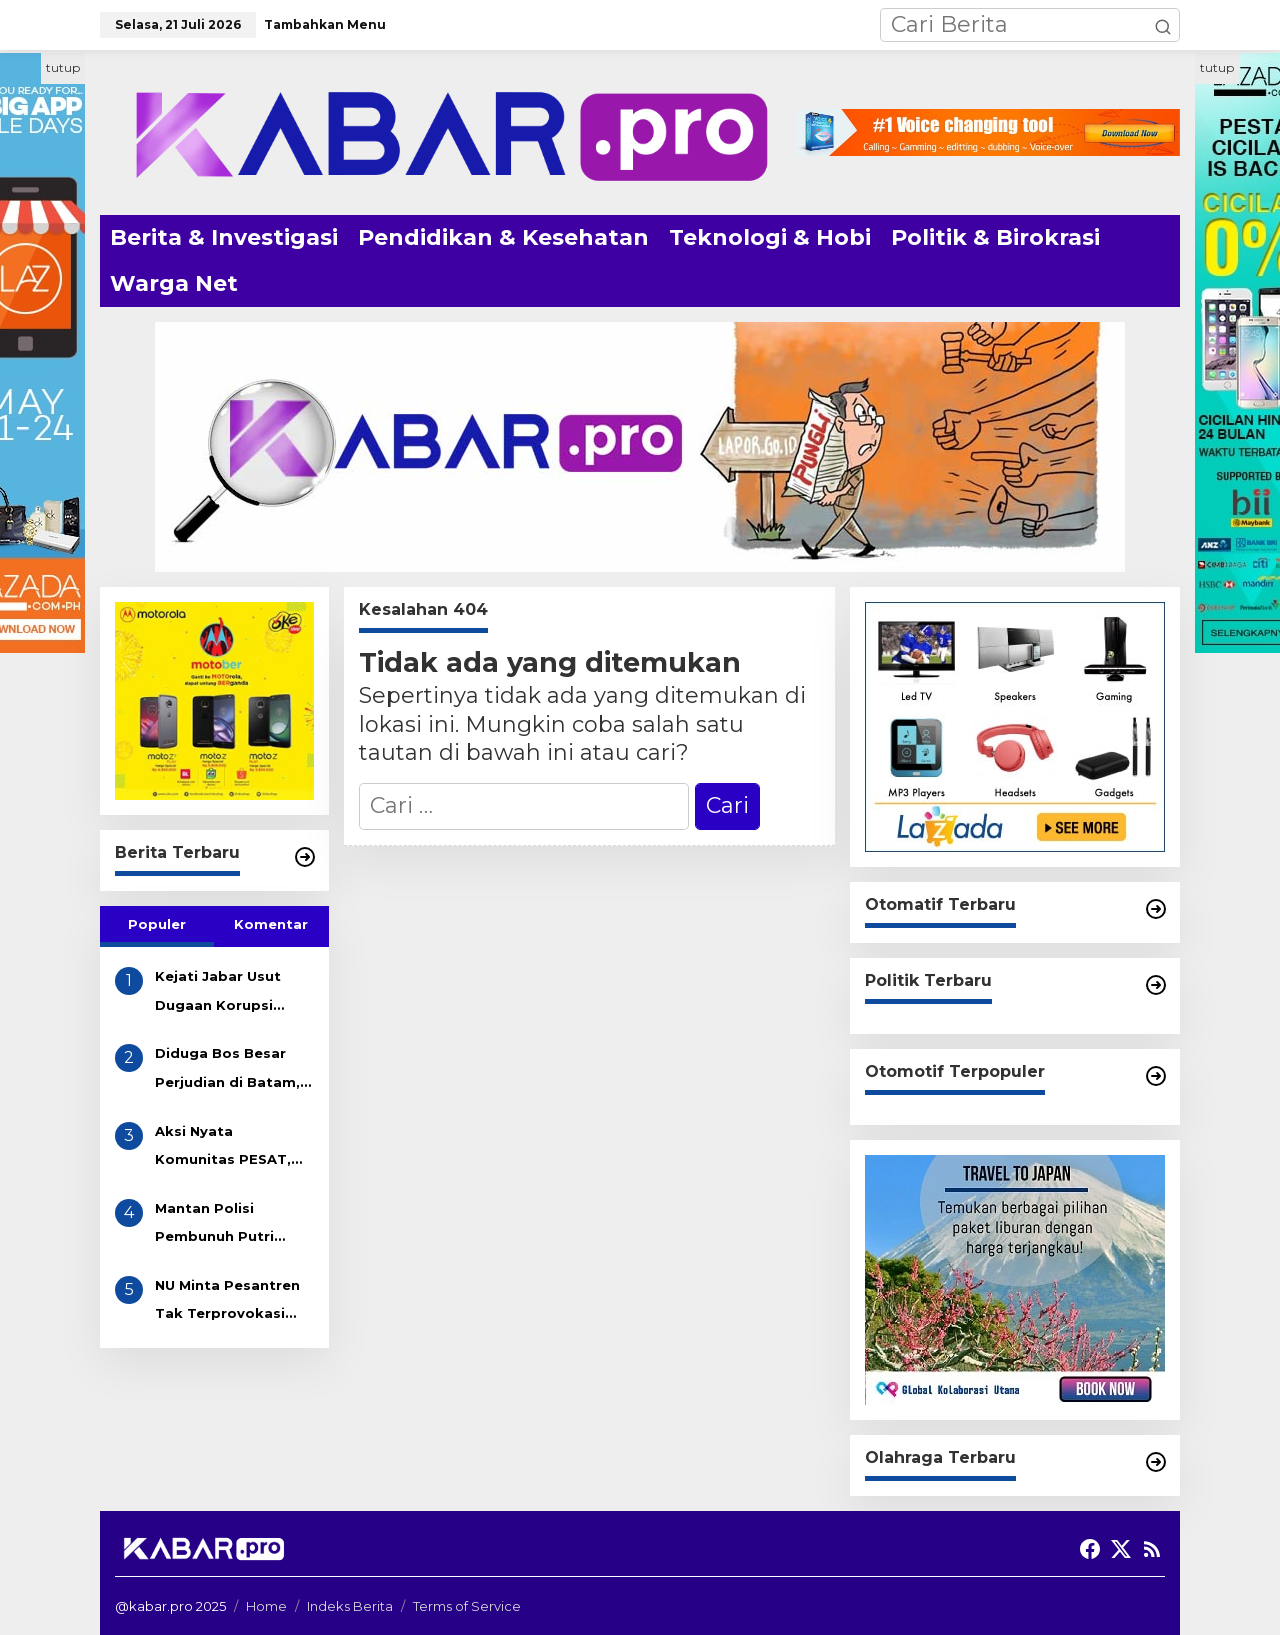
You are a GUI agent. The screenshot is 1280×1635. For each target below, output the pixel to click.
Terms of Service (467, 1606)
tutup (63, 67)
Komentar (271, 924)
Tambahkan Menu (325, 24)
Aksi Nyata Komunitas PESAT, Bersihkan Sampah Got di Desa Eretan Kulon (225, 1148)
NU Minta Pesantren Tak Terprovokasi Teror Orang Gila (227, 1302)
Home (266, 1606)
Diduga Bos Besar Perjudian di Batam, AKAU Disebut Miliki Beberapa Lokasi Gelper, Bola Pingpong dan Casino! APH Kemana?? (227, 1070)
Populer (157, 924)
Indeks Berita (350, 1606)
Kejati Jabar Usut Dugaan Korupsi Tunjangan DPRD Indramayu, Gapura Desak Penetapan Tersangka (224, 993)
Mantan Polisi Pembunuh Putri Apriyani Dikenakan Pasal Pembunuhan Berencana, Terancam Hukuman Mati (234, 1225)
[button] (1163, 25)
